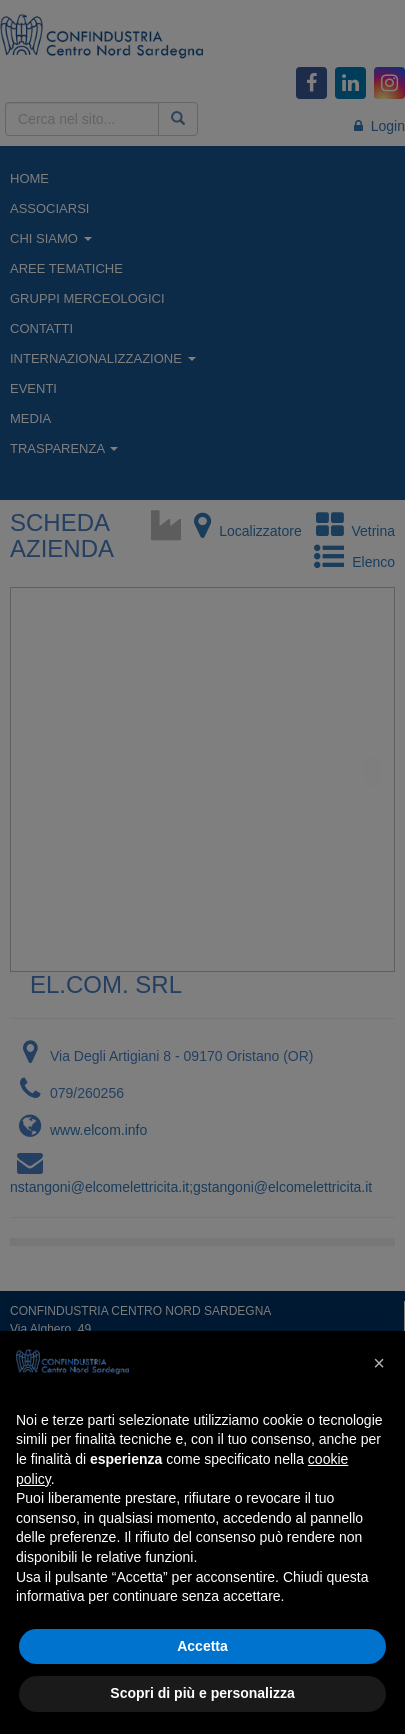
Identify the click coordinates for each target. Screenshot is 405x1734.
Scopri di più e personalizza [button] (202, 1693)
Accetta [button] (202, 1646)
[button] (379, 1363)
